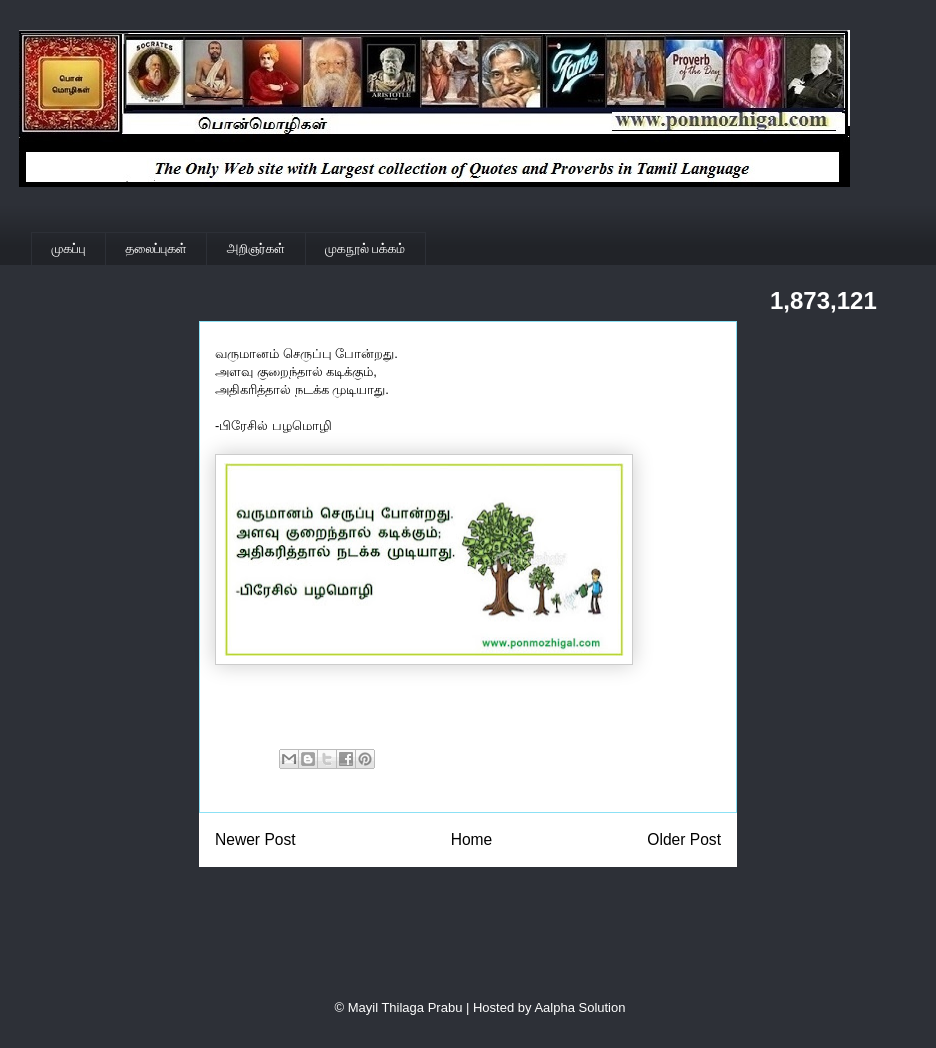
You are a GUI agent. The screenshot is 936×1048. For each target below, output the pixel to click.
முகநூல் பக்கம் (365, 248)
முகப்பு (69, 248)
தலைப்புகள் (156, 248)
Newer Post (255, 839)
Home (472, 839)
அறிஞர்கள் (256, 248)
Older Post (684, 839)
